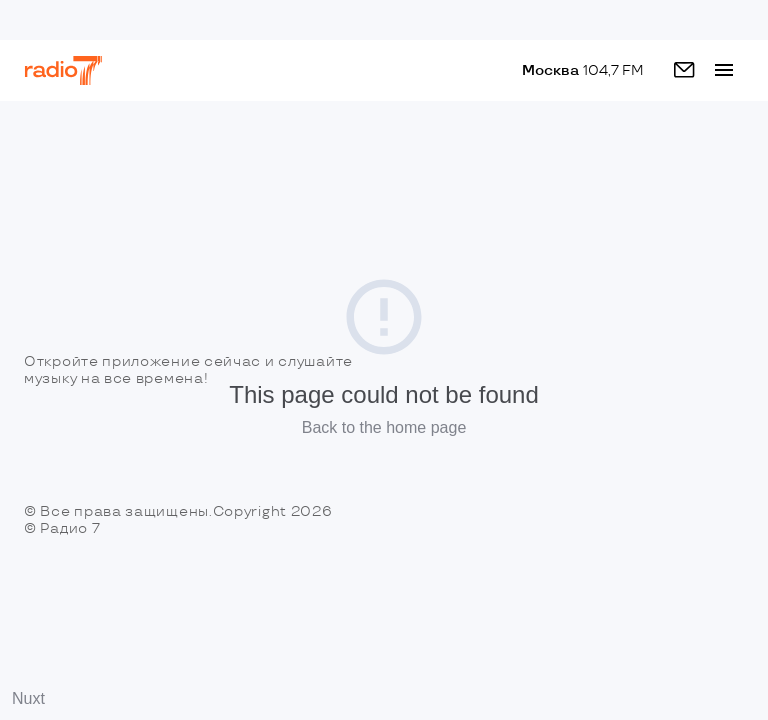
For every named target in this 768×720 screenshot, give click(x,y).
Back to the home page (384, 427)
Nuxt (28, 698)
